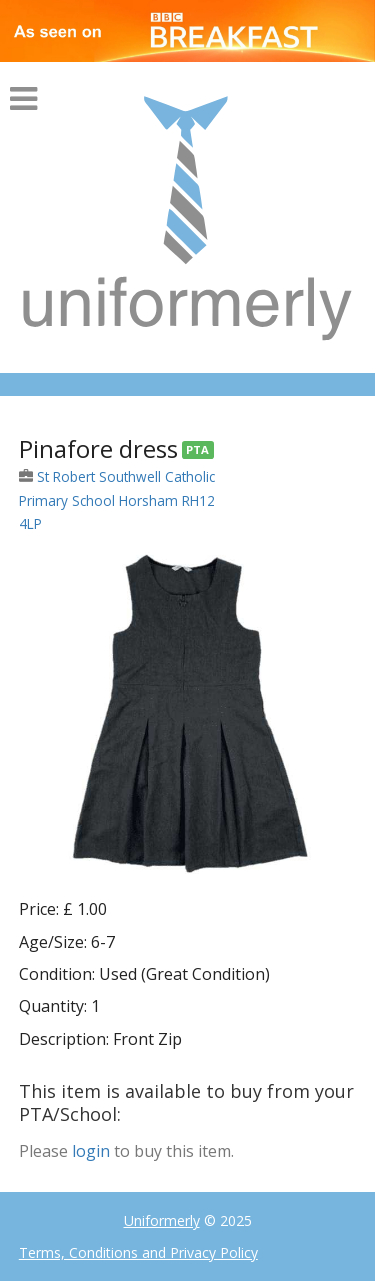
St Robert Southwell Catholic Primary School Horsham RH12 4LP (117, 500)
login (91, 1151)
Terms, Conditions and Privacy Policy (138, 1252)
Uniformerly (162, 1220)
